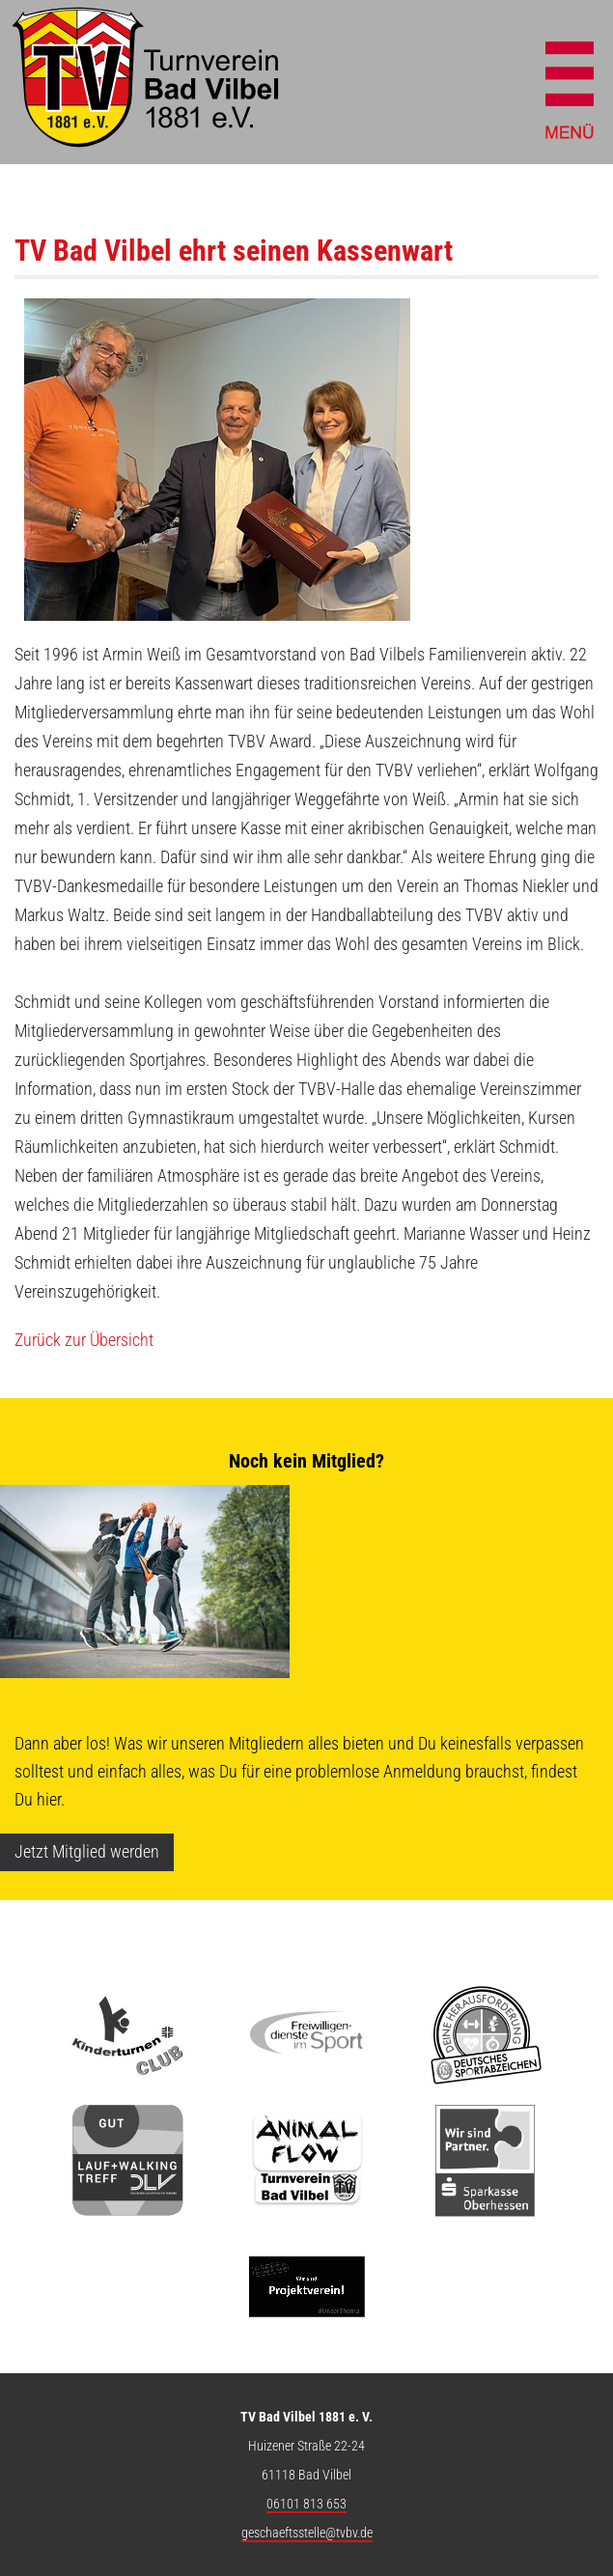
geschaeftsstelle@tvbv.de (307, 2532)
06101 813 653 (306, 2503)
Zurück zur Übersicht (83, 1340)
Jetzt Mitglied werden (86, 1851)
